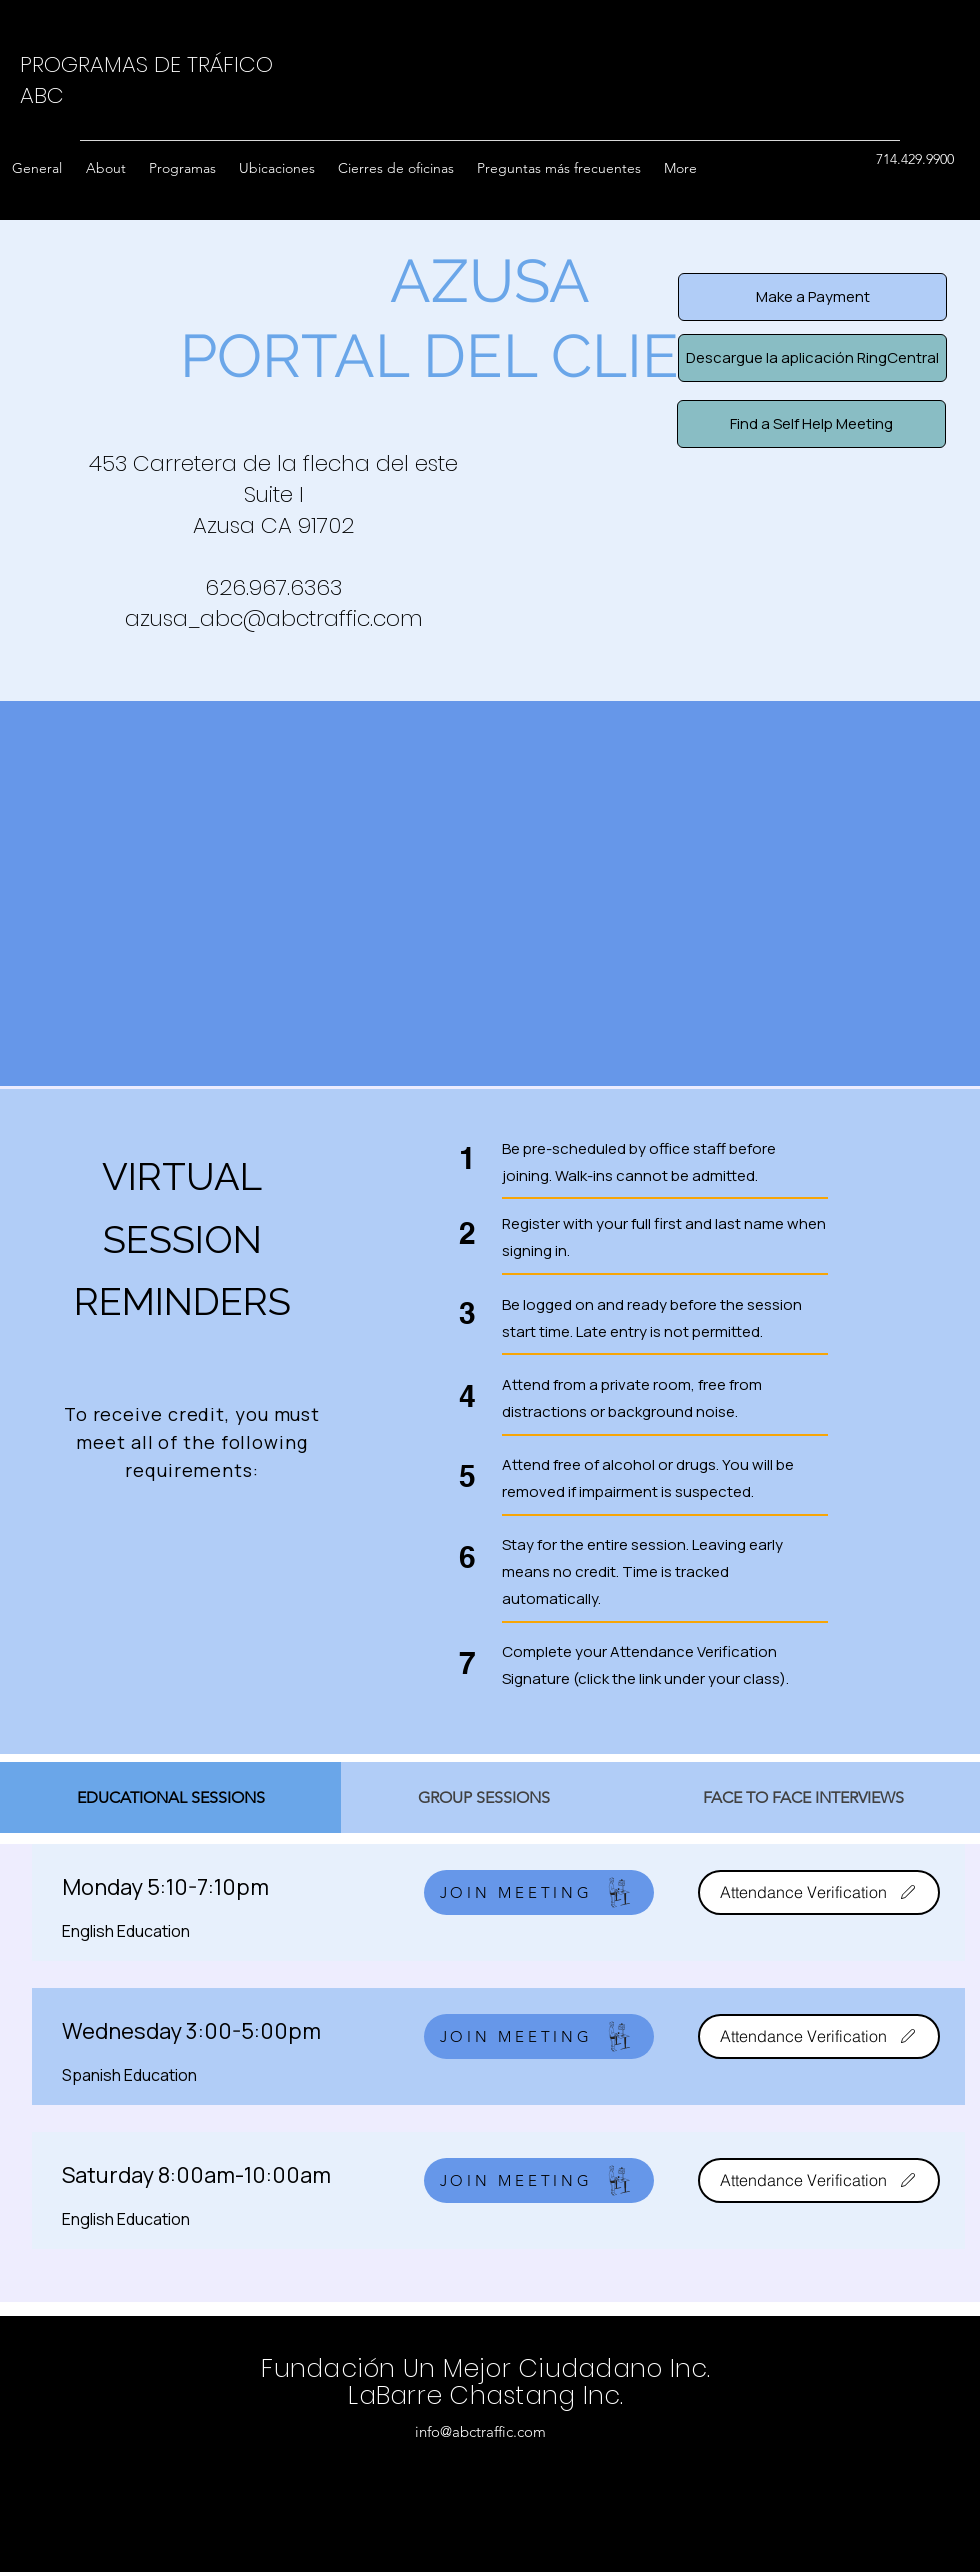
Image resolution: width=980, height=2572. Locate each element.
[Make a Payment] (812, 297)
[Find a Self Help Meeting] (811, 424)
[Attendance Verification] (819, 1892)
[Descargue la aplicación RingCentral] (812, 358)
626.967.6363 (273, 587)
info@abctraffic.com (480, 2431)
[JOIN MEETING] (539, 1892)
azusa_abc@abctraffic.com (274, 618)
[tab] (170, 1797)
